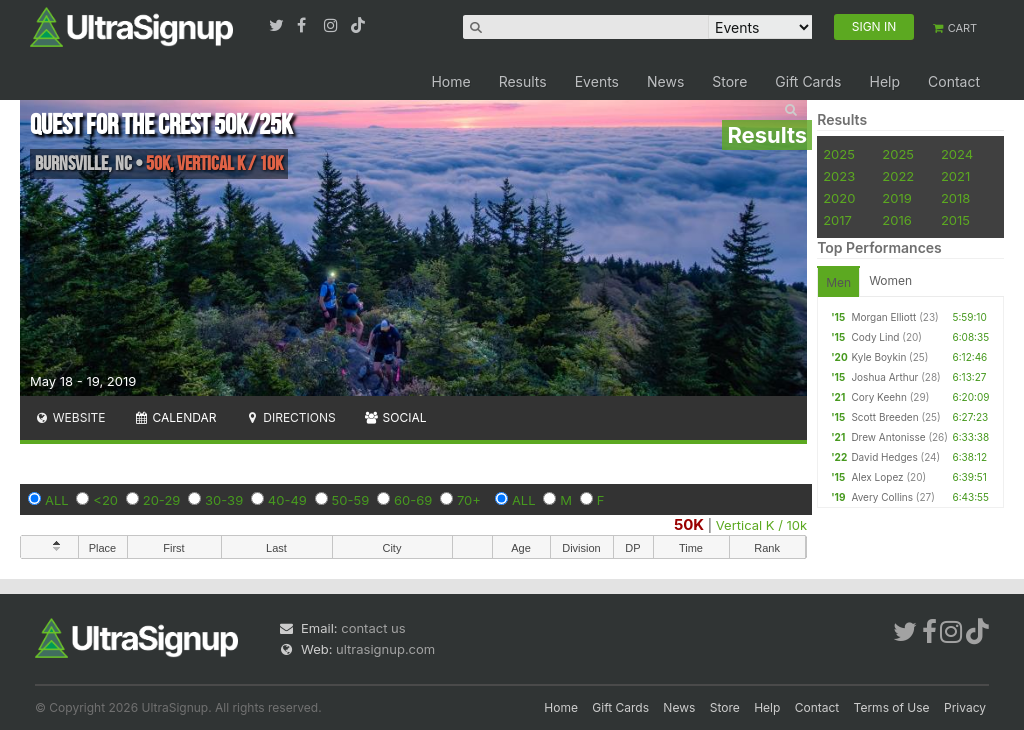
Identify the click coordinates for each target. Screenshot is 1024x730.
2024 (957, 154)
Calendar (175, 417)
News (665, 81)
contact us (373, 628)
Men (838, 282)
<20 (105, 500)
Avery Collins (882, 497)
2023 (839, 176)
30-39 (224, 500)
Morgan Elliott (883, 317)
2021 (955, 176)
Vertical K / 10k (761, 525)
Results (523, 81)
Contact (954, 81)
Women (890, 280)
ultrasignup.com (385, 649)
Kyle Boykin (878, 357)
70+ (469, 500)
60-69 (413, 500)
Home (450, 81)
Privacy (965, 707)
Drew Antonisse (888, 437)
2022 (898, 176)
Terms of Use (892, 707)
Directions (289, 417)
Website (70, 417)
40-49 (287, 500)
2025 (839, 154)
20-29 (162, 500)
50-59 (351, 500)
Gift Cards (808, 81)
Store (729, 81)
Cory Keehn (878, 397)
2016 (896, 220)
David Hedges (884, 457)
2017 (837, 220)
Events (597, 81)
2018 (955, 198)
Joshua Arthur (884, 377)
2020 (839, 198)
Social (395, 417)
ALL (57, 500)
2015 (955, 220)
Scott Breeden (884, 417)
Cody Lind (875, 337)
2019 (896, 198)
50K (689, 524)
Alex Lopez (877, 477)
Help (884, 81)
